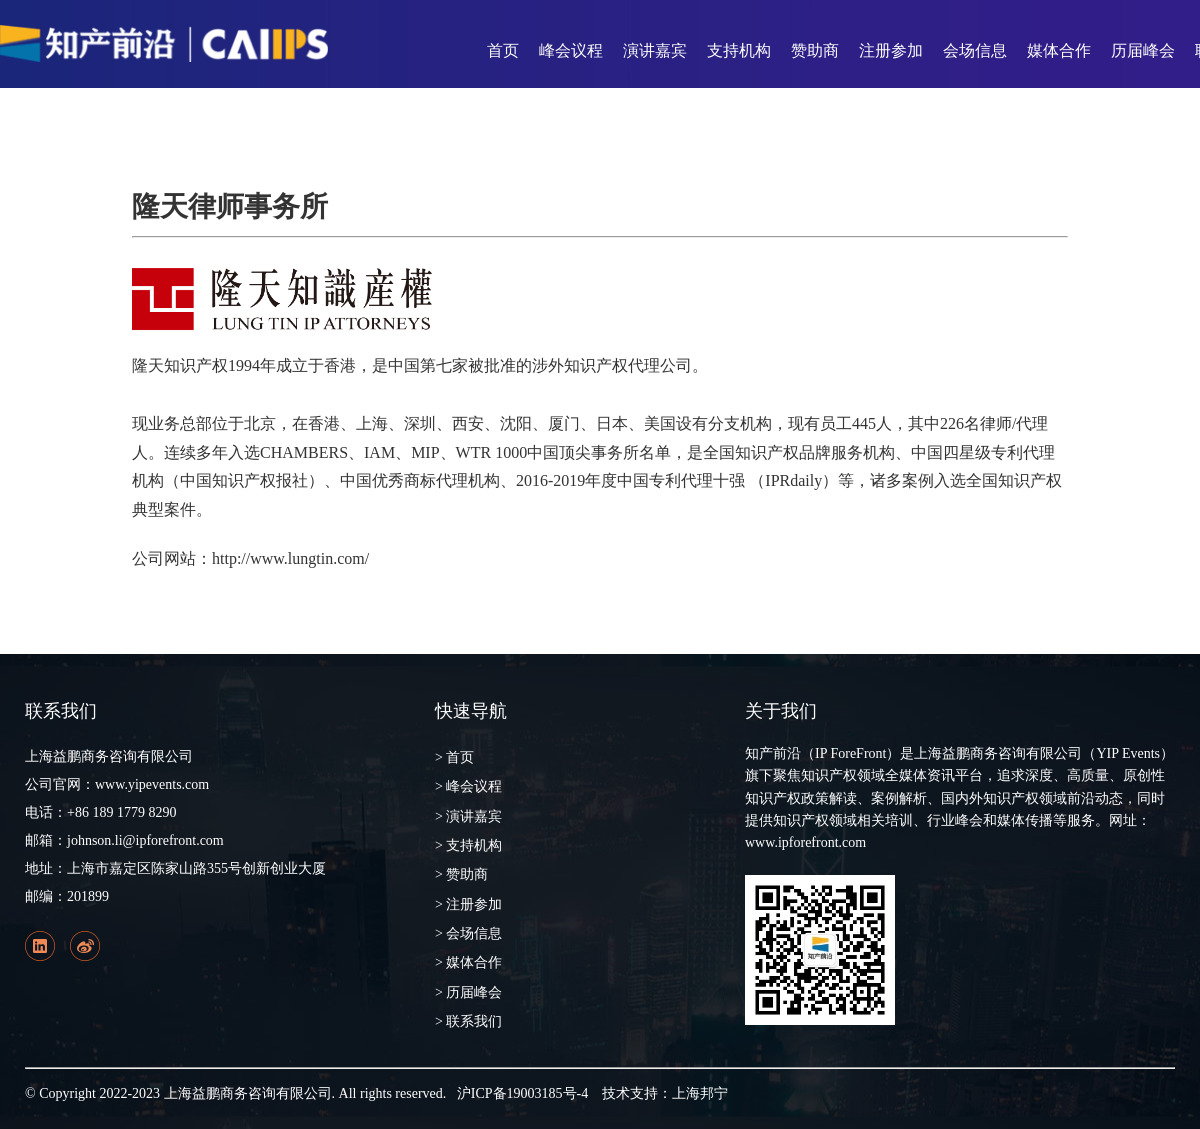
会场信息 (975, 50)
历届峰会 (1143, 50)
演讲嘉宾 (655, 50)
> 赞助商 (461, 874)
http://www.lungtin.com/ (290, 558)
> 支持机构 (468, 845)
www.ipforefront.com (805, 842)
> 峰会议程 (468, 786)
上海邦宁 (700, 1093)
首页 (503, 50)
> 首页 (454, 757)
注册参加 (891, 50)
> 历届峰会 (468, 992)
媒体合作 (1059, 50)
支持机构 (739, 50)
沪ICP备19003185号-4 (522, 1093)
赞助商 (815, 50)
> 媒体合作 (468, 962)
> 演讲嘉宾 (468, 816)
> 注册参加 (468, 904)
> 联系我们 (468, 1021)
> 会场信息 (468, 933)
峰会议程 (571, 50)
